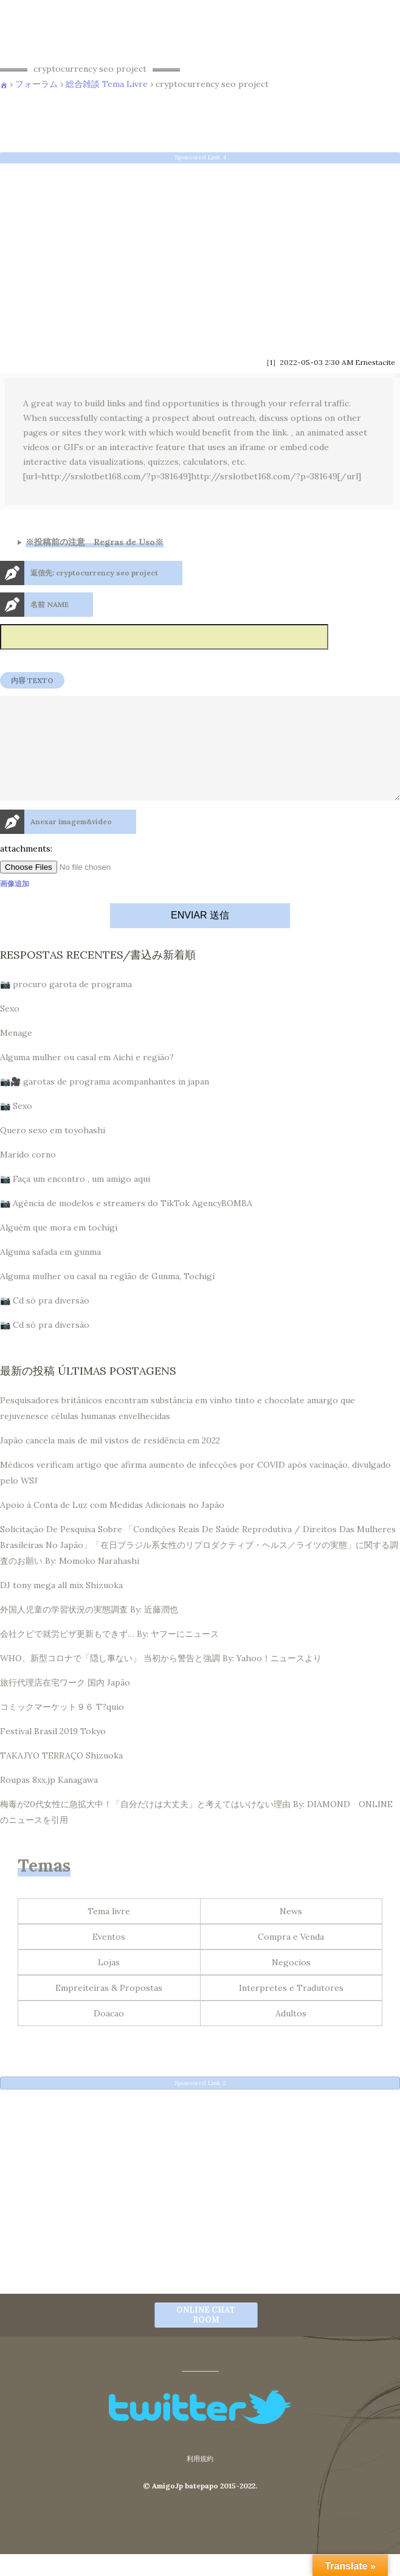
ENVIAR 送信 (200, 937)
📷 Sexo (16, 1127)
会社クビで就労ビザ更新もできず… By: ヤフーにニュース (109, 1655)
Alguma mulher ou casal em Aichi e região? (87, 1079)
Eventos (108, 1958)
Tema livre (109, 1933)
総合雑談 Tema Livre (107, 83)
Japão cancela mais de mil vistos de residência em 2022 (110, 1462)
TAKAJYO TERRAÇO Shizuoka (61, 1777)
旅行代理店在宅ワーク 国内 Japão (65, 1704)
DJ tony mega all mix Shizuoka (61, 1607)
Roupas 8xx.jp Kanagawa (49, 1801)
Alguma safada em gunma (50, 1273)
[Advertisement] (200, 256)
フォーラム (36, 83)
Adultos (290, 2035)
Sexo (9, 1030)
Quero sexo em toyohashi (52, 1152)
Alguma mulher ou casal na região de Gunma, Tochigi (107, 1298)
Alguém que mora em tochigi (58, 1249)
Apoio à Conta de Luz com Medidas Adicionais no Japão (112, 1526)
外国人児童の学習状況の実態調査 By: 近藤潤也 (89, 1631)
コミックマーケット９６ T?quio (62, 1728)
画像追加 (14, 905)
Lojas (109, 1984)
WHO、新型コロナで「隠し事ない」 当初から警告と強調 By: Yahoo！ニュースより (161, 1680)
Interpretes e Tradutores (291, 2009)
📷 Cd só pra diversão (44, 1322)
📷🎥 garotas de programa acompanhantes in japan (104, 1103)
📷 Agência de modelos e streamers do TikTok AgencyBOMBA (126, 1225)
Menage (16, 1054)
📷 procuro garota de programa (66, 1006)
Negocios (291, 1984)
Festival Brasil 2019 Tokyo (53, 1753)
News (291, 1933)
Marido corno (28, 1176)
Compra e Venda (291, 1958)
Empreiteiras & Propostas (108, 2009)
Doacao (109, 2035)
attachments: (26, 870)
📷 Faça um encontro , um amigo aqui (75, 1200)
